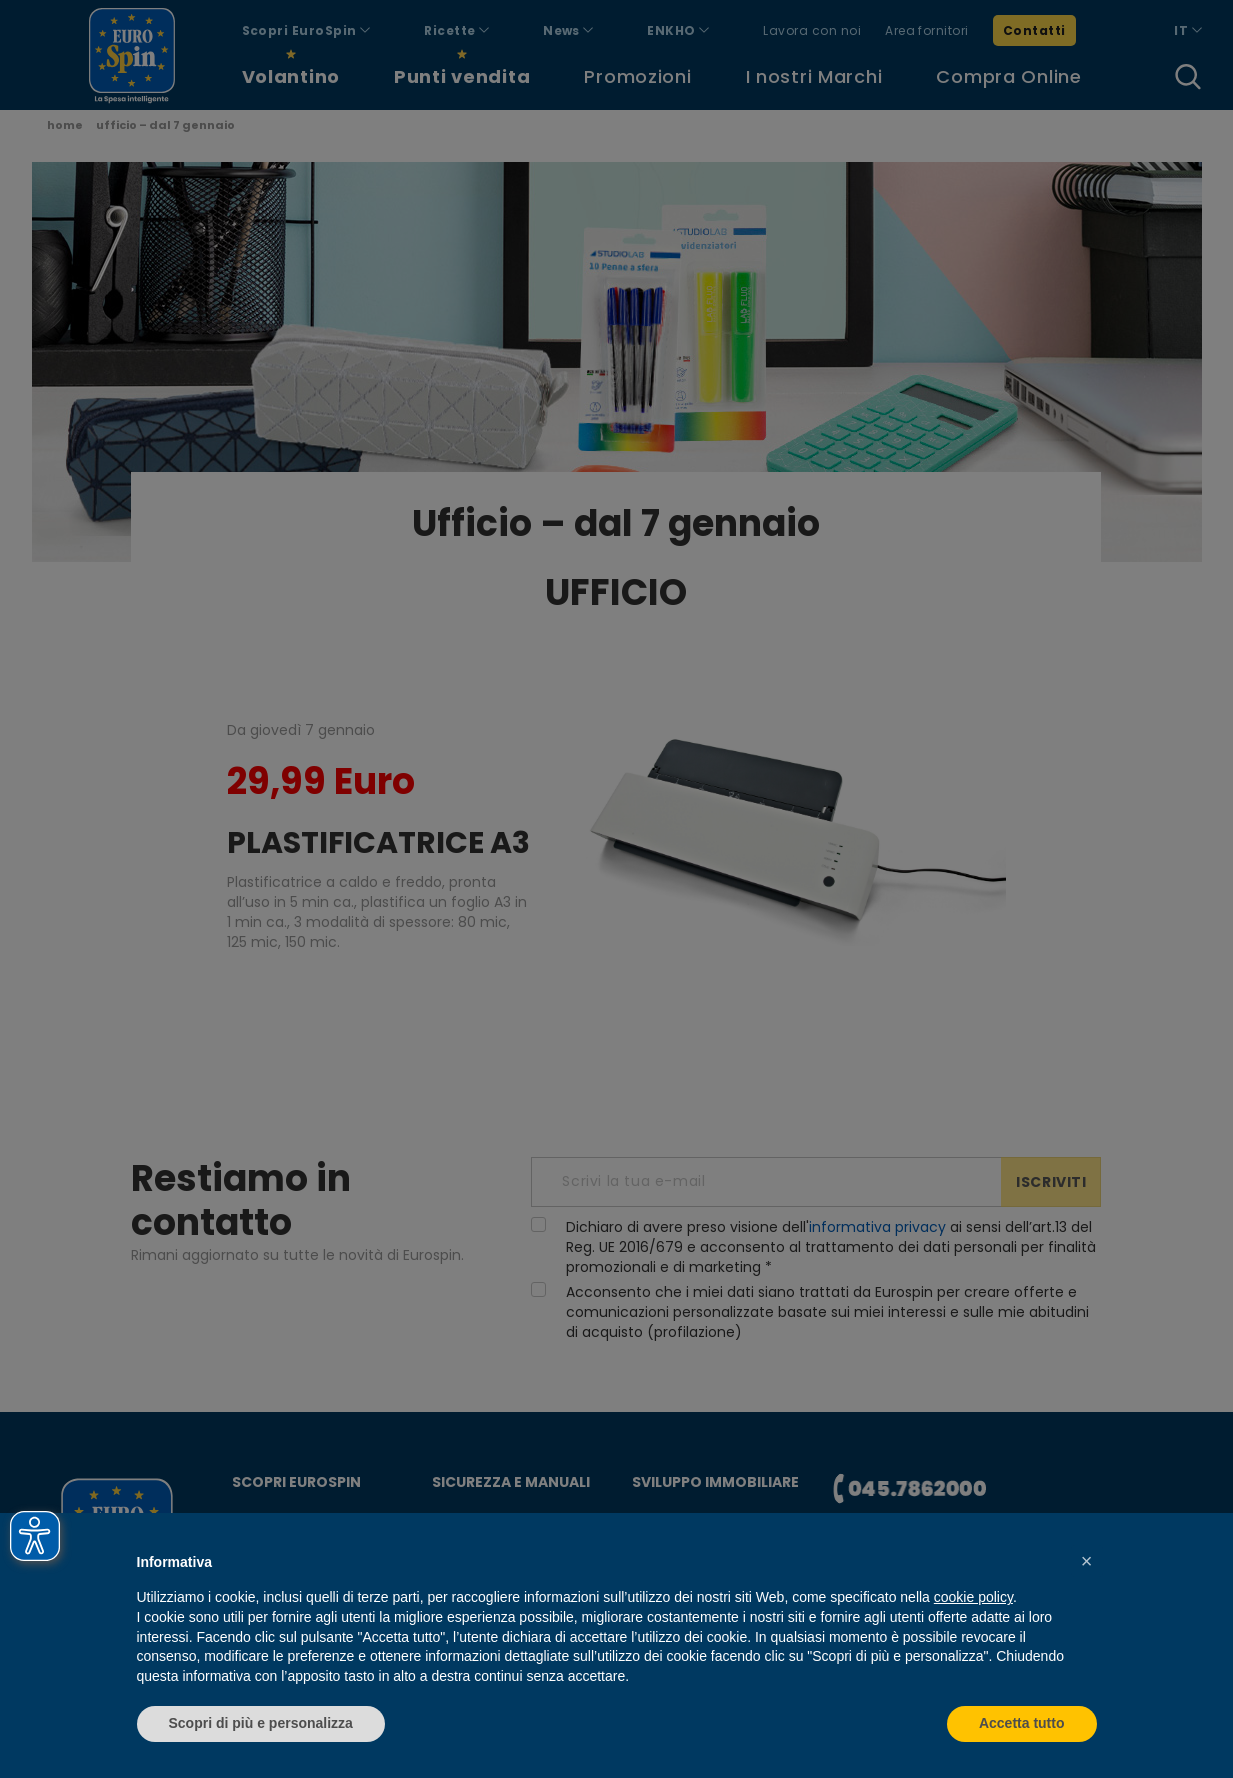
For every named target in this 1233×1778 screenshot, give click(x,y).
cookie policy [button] (973, 1597)
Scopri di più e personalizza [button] (261, 1723)
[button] (1087, 1561)
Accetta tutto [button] (1022, 1723)
